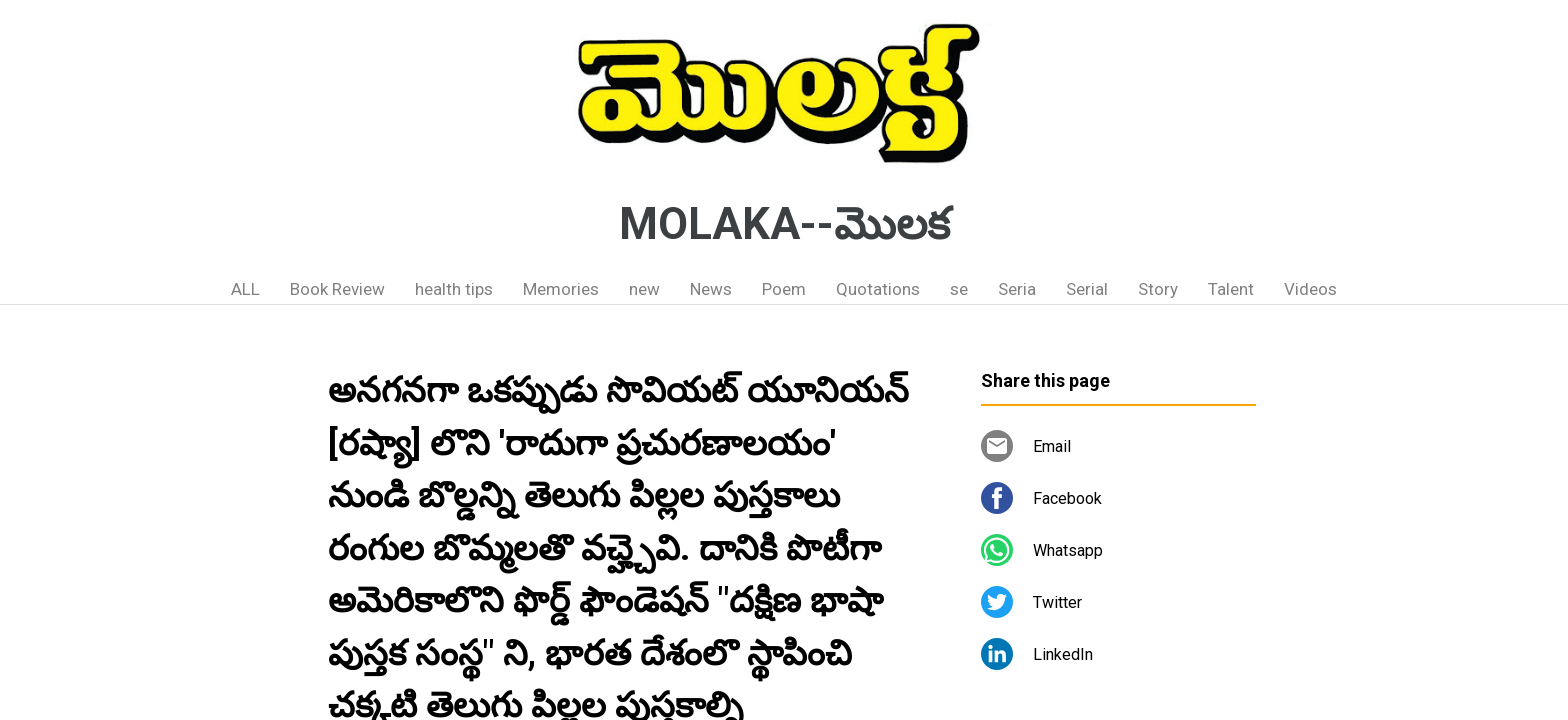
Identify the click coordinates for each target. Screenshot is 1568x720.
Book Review (337, 289)
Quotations (878, 289)
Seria (1017, 289)
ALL (245, 289)
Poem (784, 289)
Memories (561, 289)
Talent (1231, 289)
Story (1158, 289)
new (644, 289)
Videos (1310, 289)
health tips (454, 289)
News (711, 289)
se (959, 289)
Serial (1087, 289)
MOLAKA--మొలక (784, 224)
